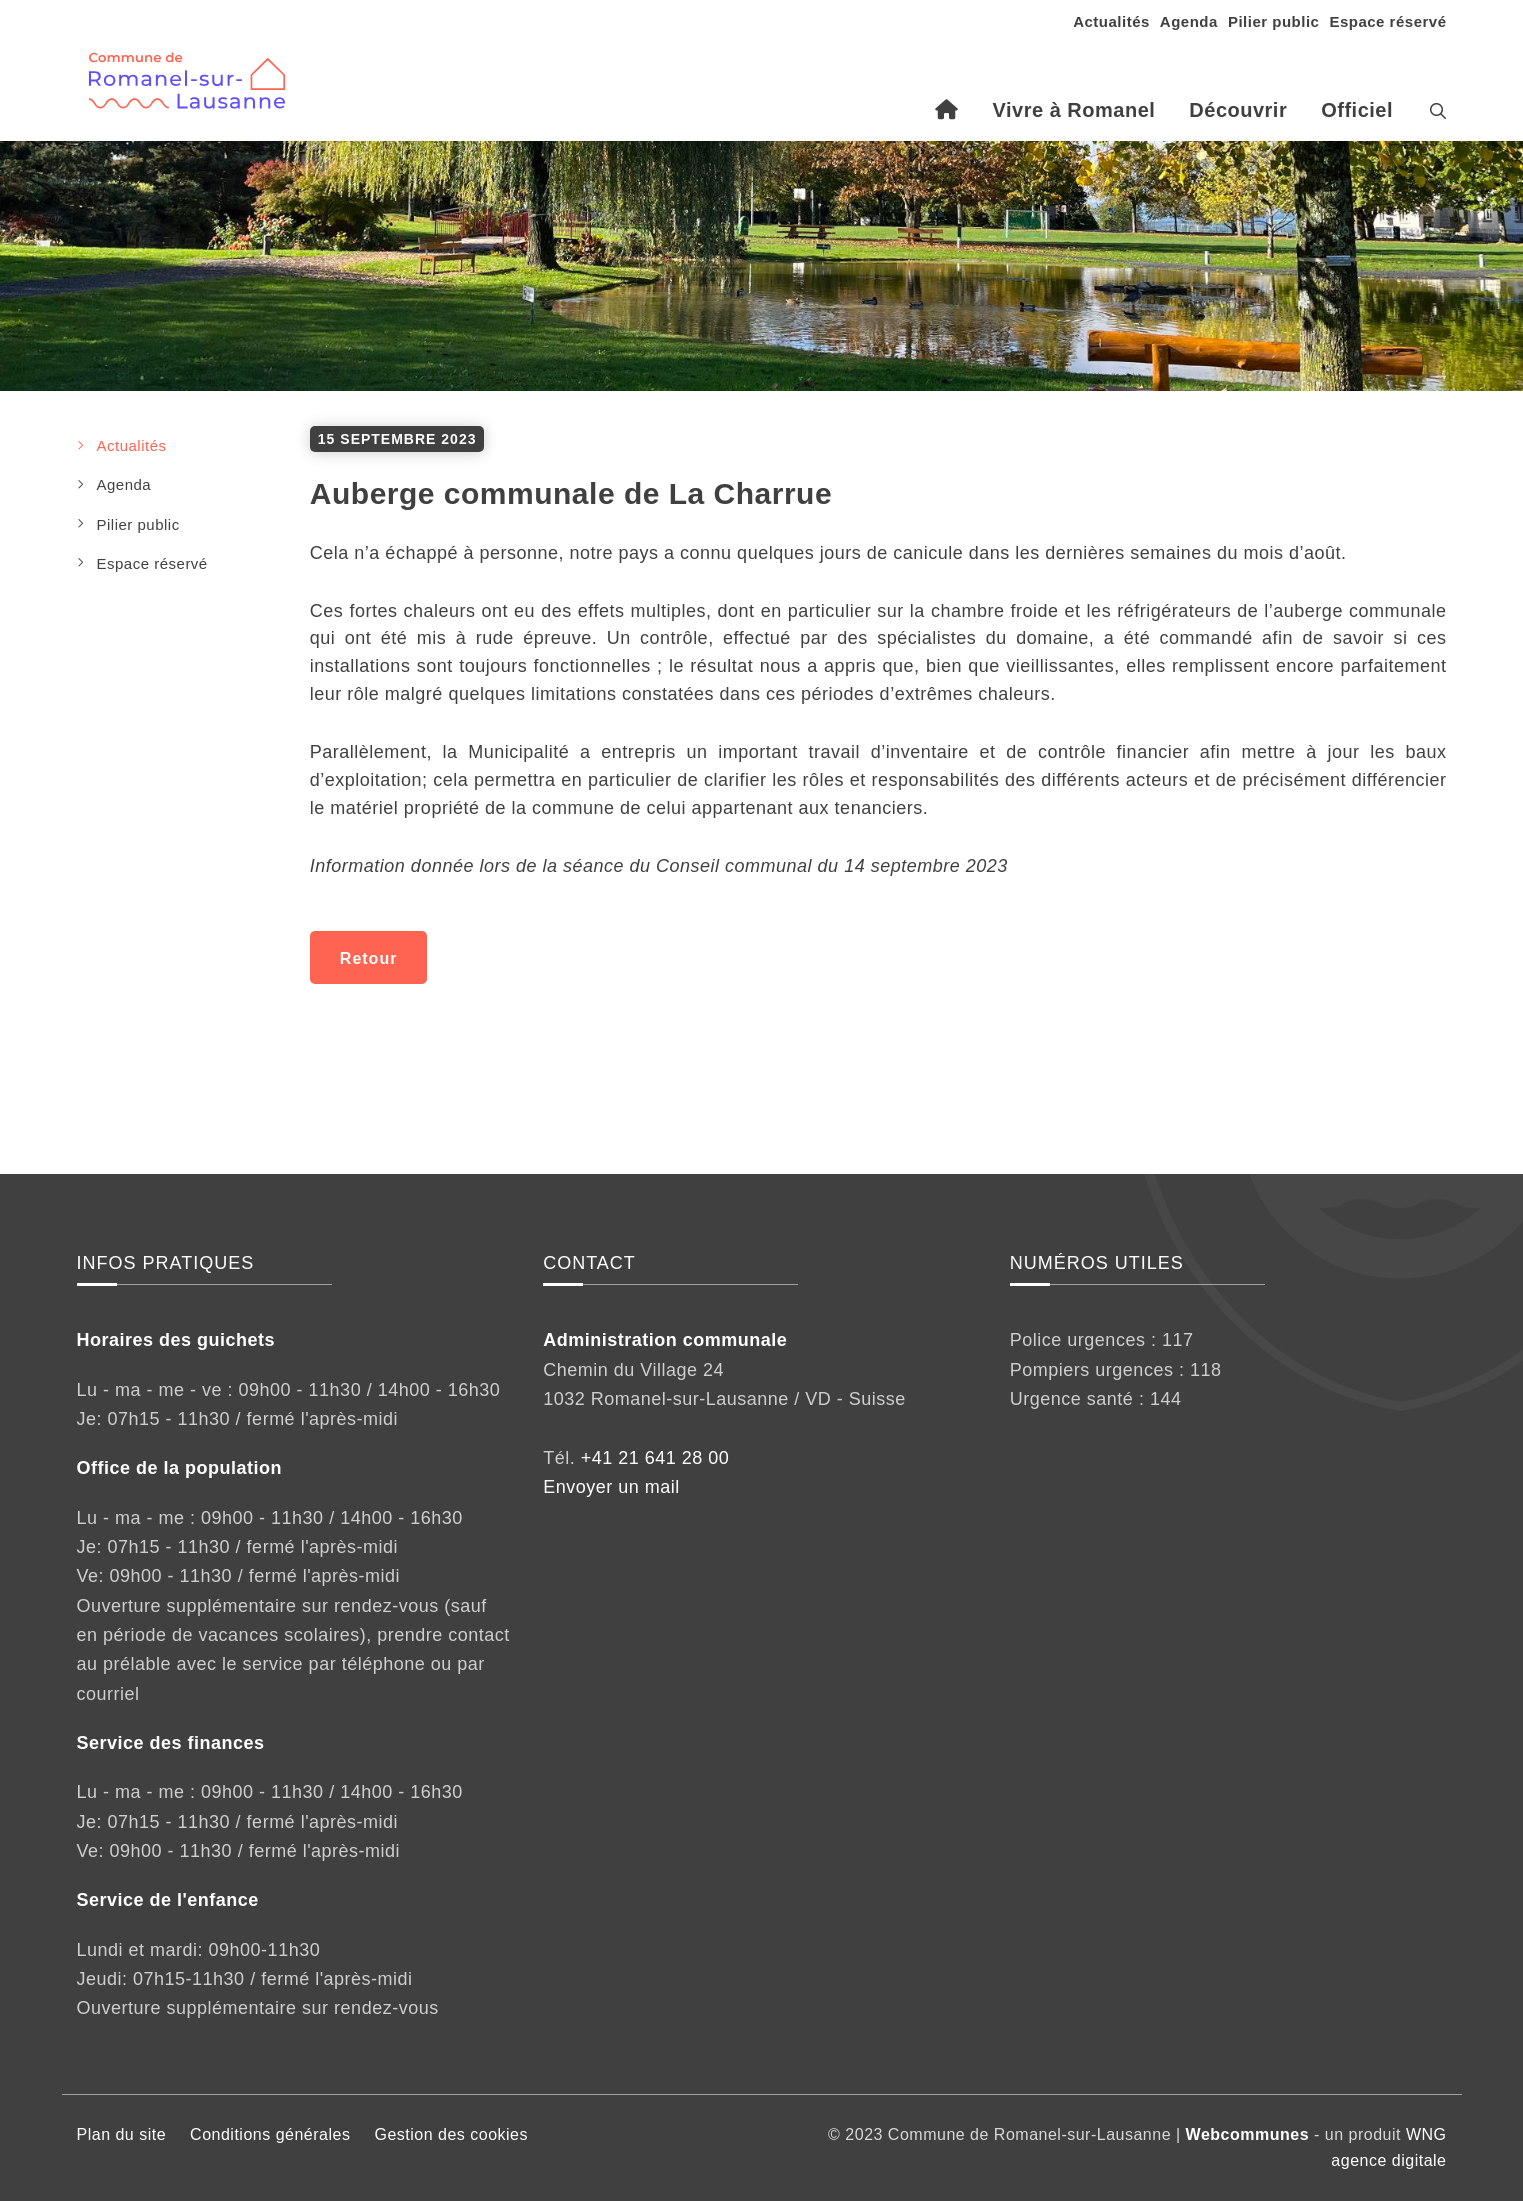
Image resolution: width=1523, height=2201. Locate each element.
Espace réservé (1387, 21)
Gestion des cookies (451, 2134)
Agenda (1189, 21)
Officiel (1357, 110)
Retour (369, 958)
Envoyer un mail (611, 1487)
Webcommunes (1247, 2134)
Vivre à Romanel (1074, 110)
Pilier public (1274, 21)
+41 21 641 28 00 (655, 1458)
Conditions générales (270, 2134)
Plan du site (122, 2134)
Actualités (1111, 21)
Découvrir (1238, 110)
